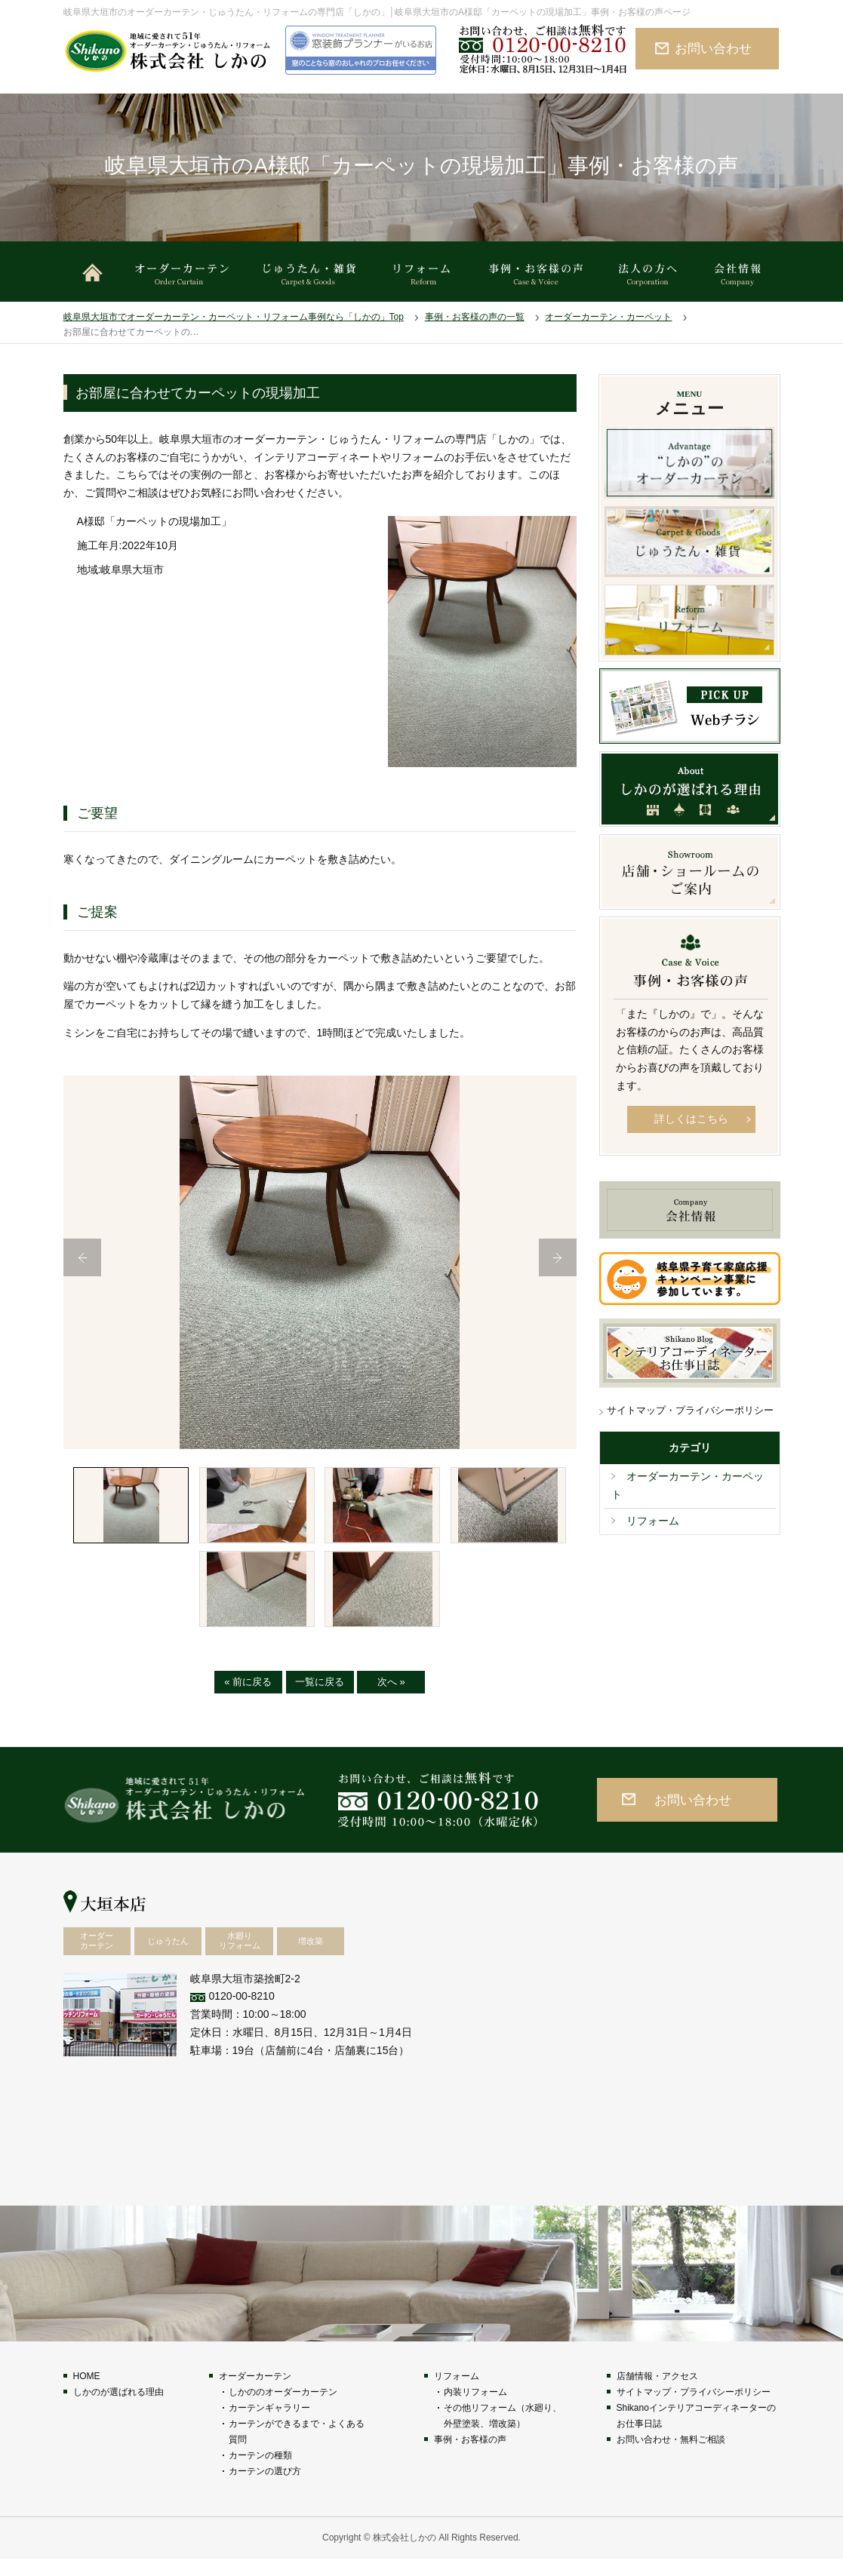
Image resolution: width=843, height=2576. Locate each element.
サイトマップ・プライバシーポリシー (690, 1410)
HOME (86, 2393)
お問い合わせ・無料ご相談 (671, 2457)
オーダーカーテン (255, 2393)
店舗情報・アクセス (657, 2393)
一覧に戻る (319, 1699)
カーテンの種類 (260, 2472)
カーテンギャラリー (269, 2425)
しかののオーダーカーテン (283, 2409)
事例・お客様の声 (470, 2457)
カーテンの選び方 (265, 2488)
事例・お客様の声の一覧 (475, 317)
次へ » (391, 1699)
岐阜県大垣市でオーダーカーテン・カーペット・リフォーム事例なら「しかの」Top (233, 317)
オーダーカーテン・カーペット (608, 317)
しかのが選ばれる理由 (118, 2409)
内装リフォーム (475, 2409)
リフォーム (652, 1521)
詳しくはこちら (691, 1119)
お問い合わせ (713, 48)
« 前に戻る (248, 1699)
